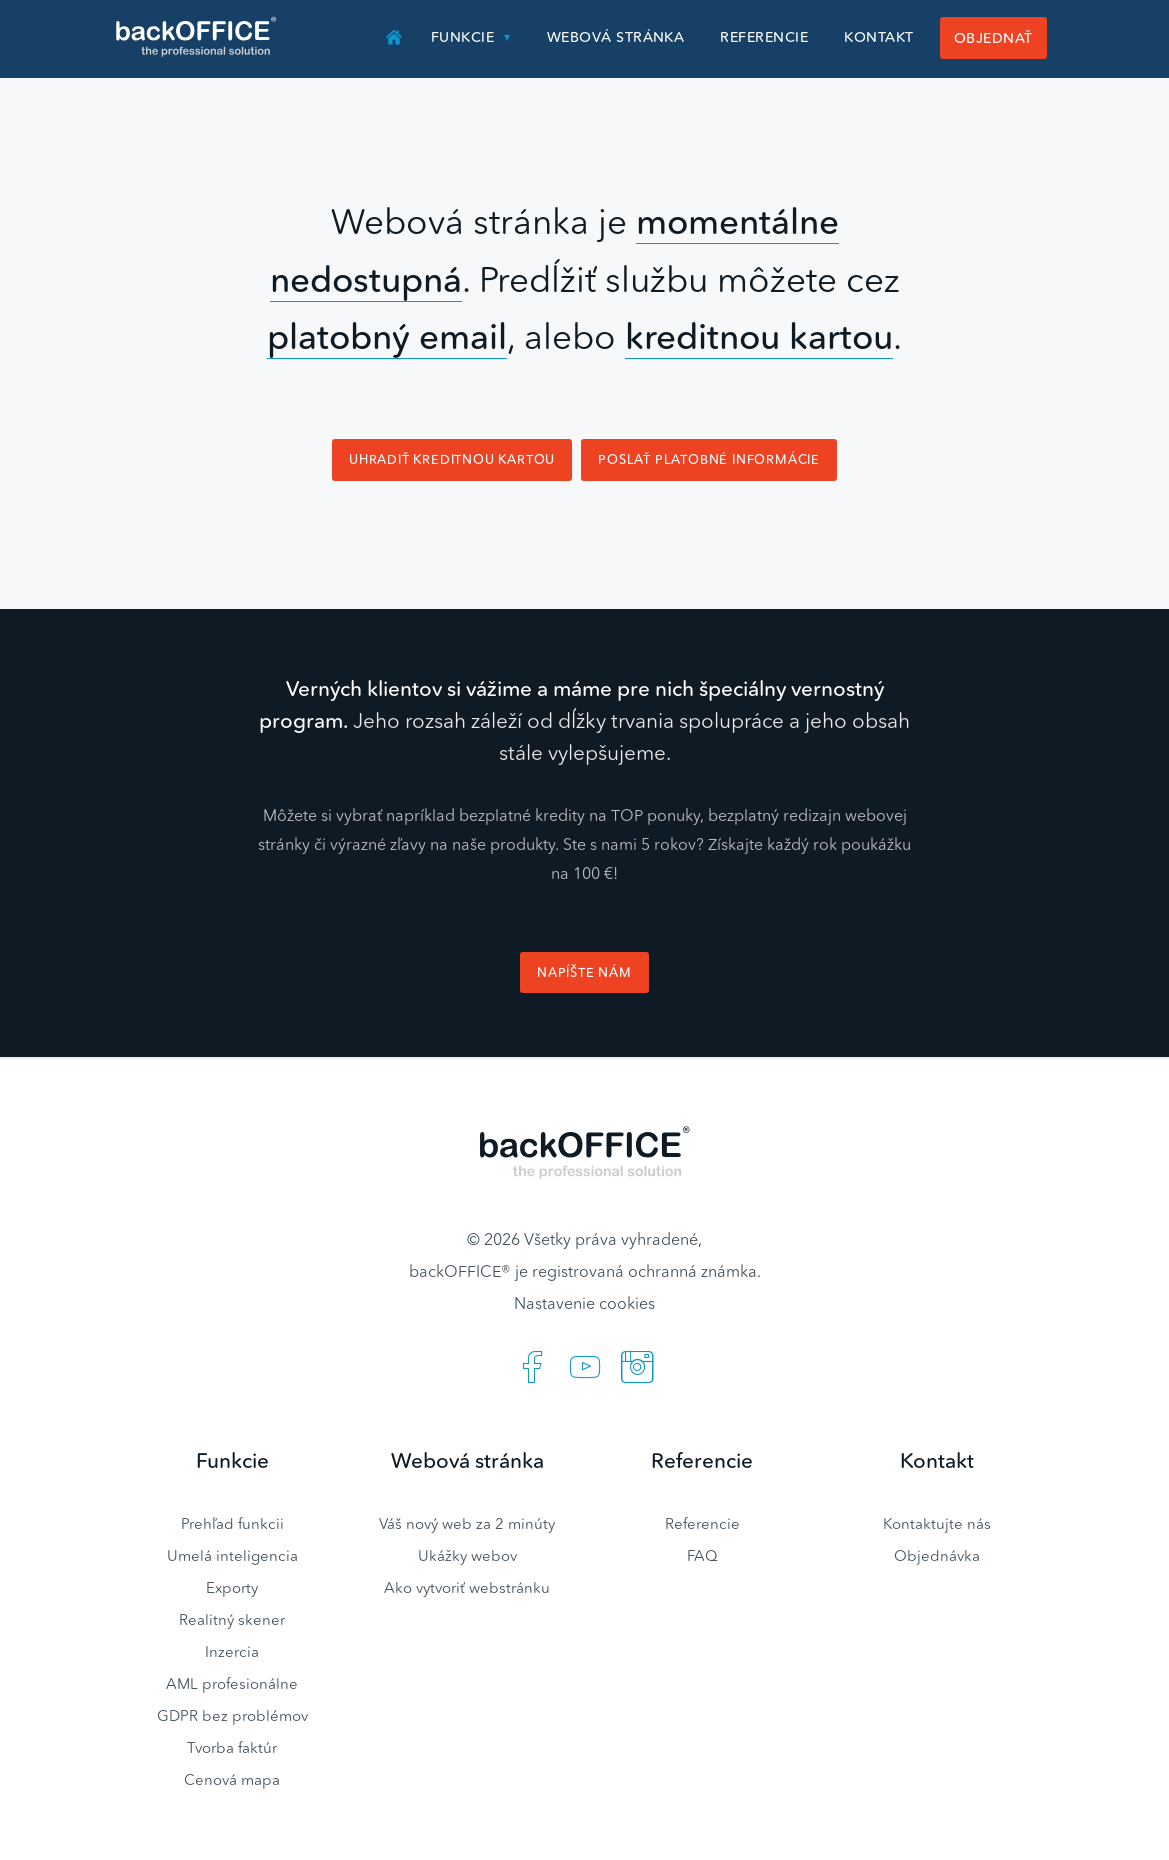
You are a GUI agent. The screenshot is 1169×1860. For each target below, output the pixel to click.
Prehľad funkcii (232, 1523)
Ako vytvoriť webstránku (467, 1587)
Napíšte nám (584, 972)
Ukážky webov (467, 1555)
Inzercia (232, 1651)
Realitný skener (232, 1619)
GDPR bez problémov (232, 1715)
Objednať (993, 38)
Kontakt (878, 37)
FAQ (702, 1555)
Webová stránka (616, 37)
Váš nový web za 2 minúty (467, 1523)
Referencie (764, 37)
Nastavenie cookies (584, 1303)
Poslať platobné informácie (709, 459)
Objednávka (937, 1555)
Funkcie (462, 37)
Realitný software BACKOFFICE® (197, 37)
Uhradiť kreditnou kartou (452, 459)
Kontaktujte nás (937, 1523)
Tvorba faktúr (232, 1747)
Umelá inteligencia (232, 1555)
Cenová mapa (232, 1779)
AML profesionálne (232, 1683)
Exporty (232, 1587)
